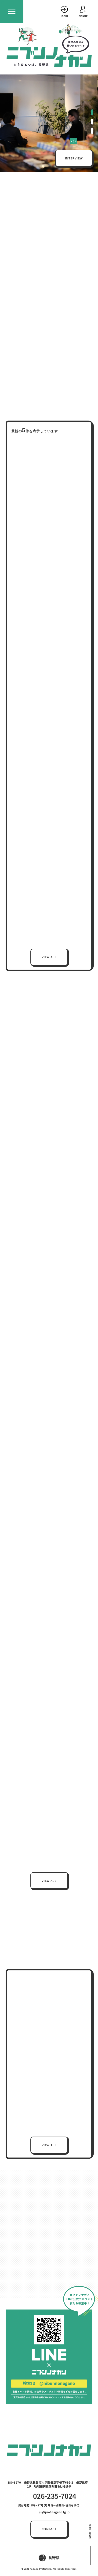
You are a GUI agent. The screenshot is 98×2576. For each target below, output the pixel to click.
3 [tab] (92, 131)
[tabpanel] (49, 123)
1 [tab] (92, 112)
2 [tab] (92, 122)
